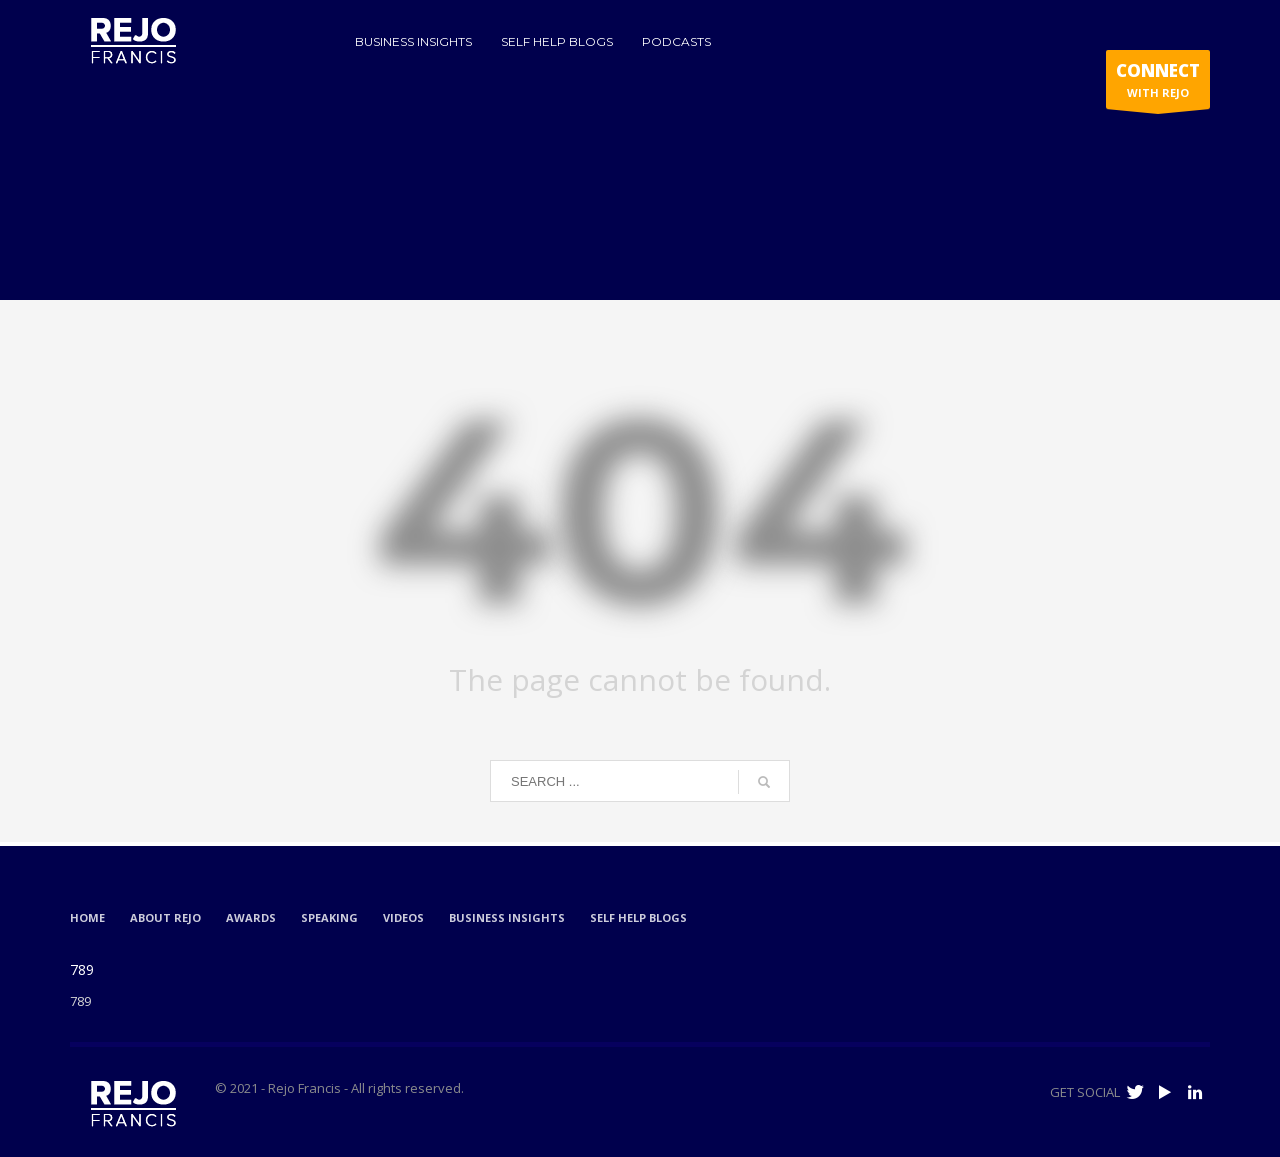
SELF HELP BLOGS (638, 917)
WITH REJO (1158, 84)
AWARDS (251, 917)
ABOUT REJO (165, 917)
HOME (87, 917)
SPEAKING (329, 917)
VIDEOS (403, 917)
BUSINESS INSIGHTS (507, 917)
